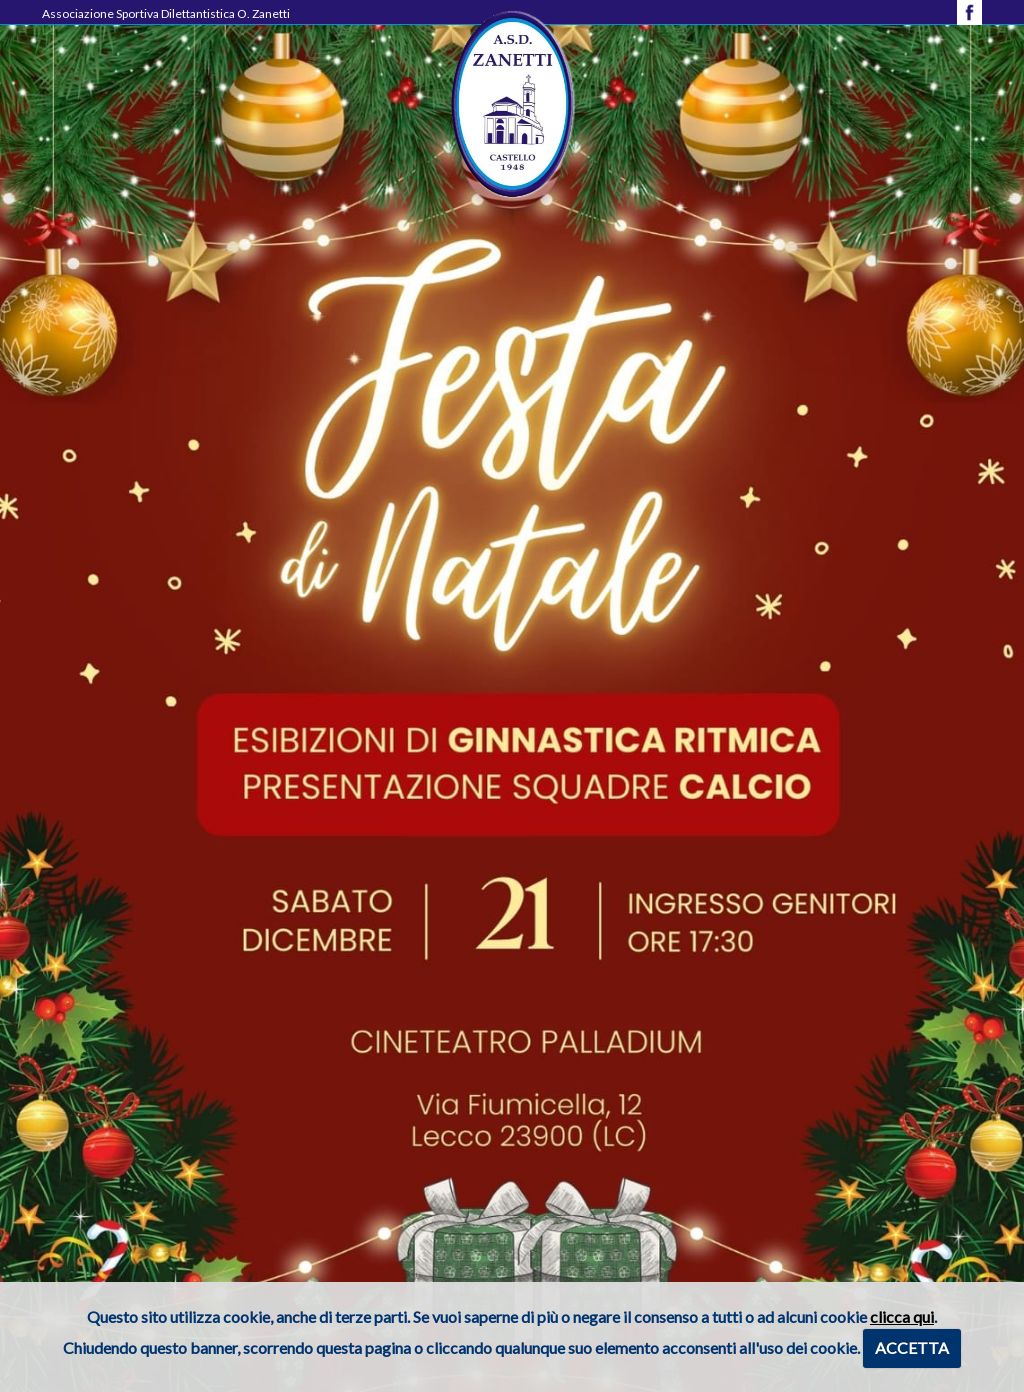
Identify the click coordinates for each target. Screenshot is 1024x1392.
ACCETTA (912, 1347)
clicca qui (902, 1316)
